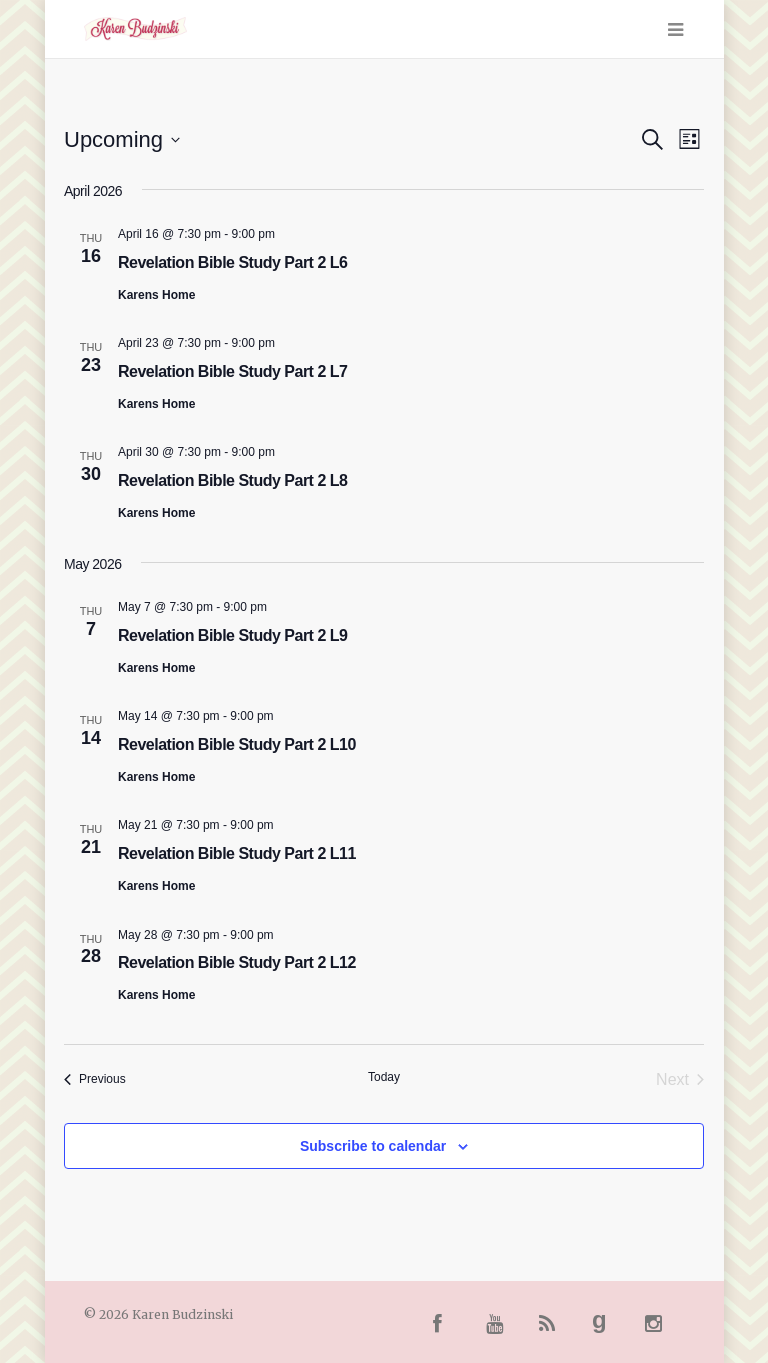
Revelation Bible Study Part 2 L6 (232, 262)
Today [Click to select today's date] (384, 1077)
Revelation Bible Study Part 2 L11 (237, 853)
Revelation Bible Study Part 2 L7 (232, 371)
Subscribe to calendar (373, 1146)
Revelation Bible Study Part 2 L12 (237, 962)
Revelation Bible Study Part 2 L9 (232, 635)
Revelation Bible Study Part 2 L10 (237, 744)
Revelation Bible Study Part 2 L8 (232, 480)
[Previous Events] (95, 1080)
